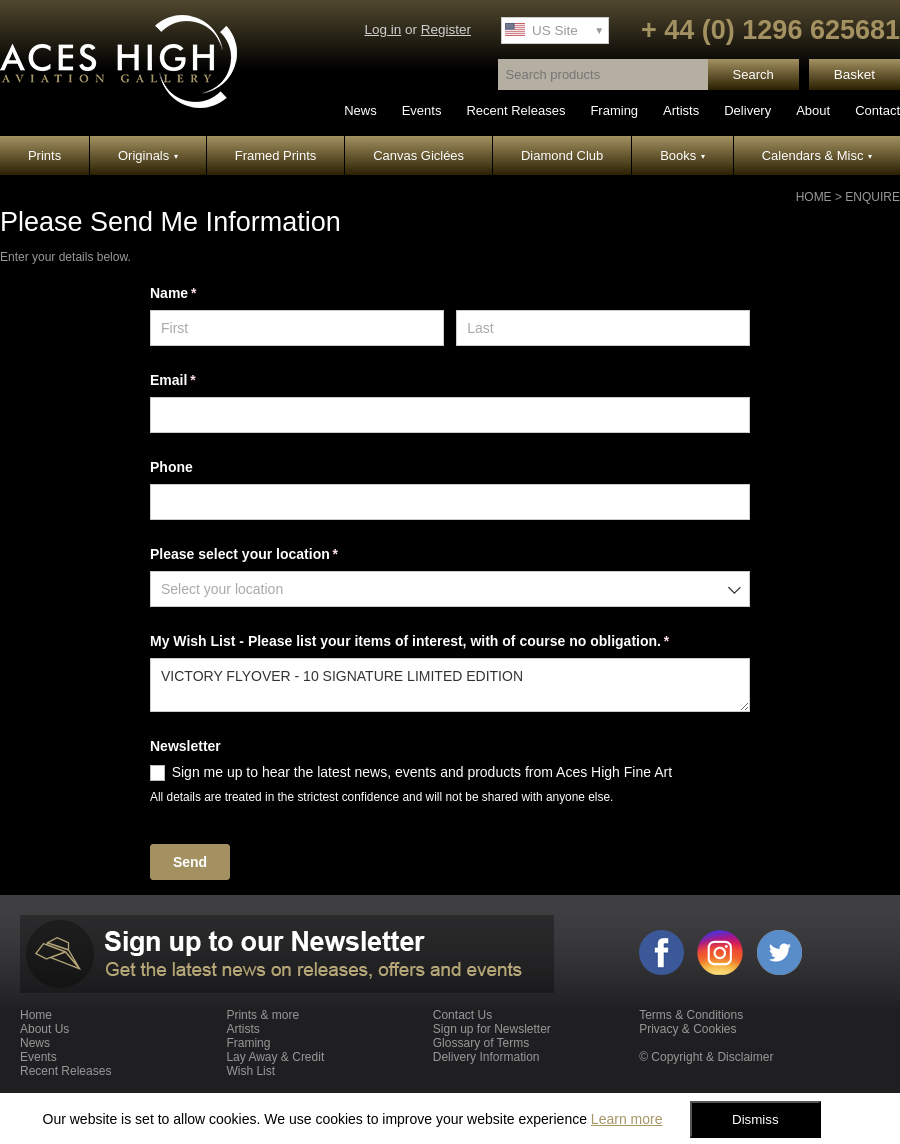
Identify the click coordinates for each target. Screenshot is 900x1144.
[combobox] (450, 589)
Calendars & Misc (817, 155)
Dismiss (755, 1119)
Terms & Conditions (691, 1015)
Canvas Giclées (418, 155)
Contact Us (462, 1015)
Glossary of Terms (481, 1043)
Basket (854, 74)
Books (682, 155)
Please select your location (272, 555)
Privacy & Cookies (687, 1029)
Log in (382, 29)
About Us (44, 1029)
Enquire (872, 197)
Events (422, 110)
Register (446, 29)
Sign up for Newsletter (492, 1029)
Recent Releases (515, 110)
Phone (171, 467)
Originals (148, 155)
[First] (297, 328)
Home (814, 197)
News (360, 110)
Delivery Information (486, 1057)
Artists (681, 110)
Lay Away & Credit (275, 1057)
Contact (877, 110)
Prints (44, 155)
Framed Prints (276, 155)
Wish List (250, 1071)
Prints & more (262, 1015)
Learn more (627, 1119)
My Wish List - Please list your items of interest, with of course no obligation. (438, 642)
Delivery (747, 110)
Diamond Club (562, 155)
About (813, 110)
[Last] (603, 328)
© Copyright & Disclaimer (706, 1057)
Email (201, 381)
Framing (614, 110)
